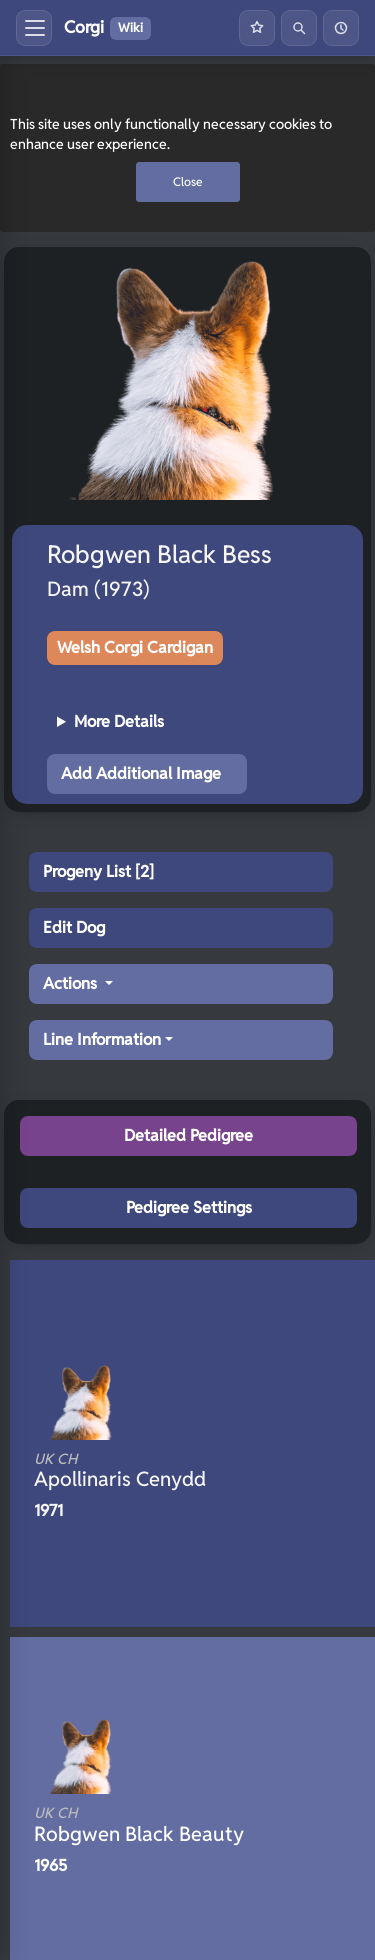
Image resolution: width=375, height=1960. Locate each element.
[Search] (299, 28)
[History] (341, 28)
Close (188, 181)
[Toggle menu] (34, 28)
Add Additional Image (141, 773)
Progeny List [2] (98, 871)
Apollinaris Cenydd (168, 1471)
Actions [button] (72, 983)
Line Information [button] (102, 1039)
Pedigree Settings (189, 1207)
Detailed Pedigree (188, 1135)
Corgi (107, 28)
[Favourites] (257, 28)
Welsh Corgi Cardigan (135, 647)
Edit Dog (74, 927)
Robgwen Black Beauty (168, 1825)
